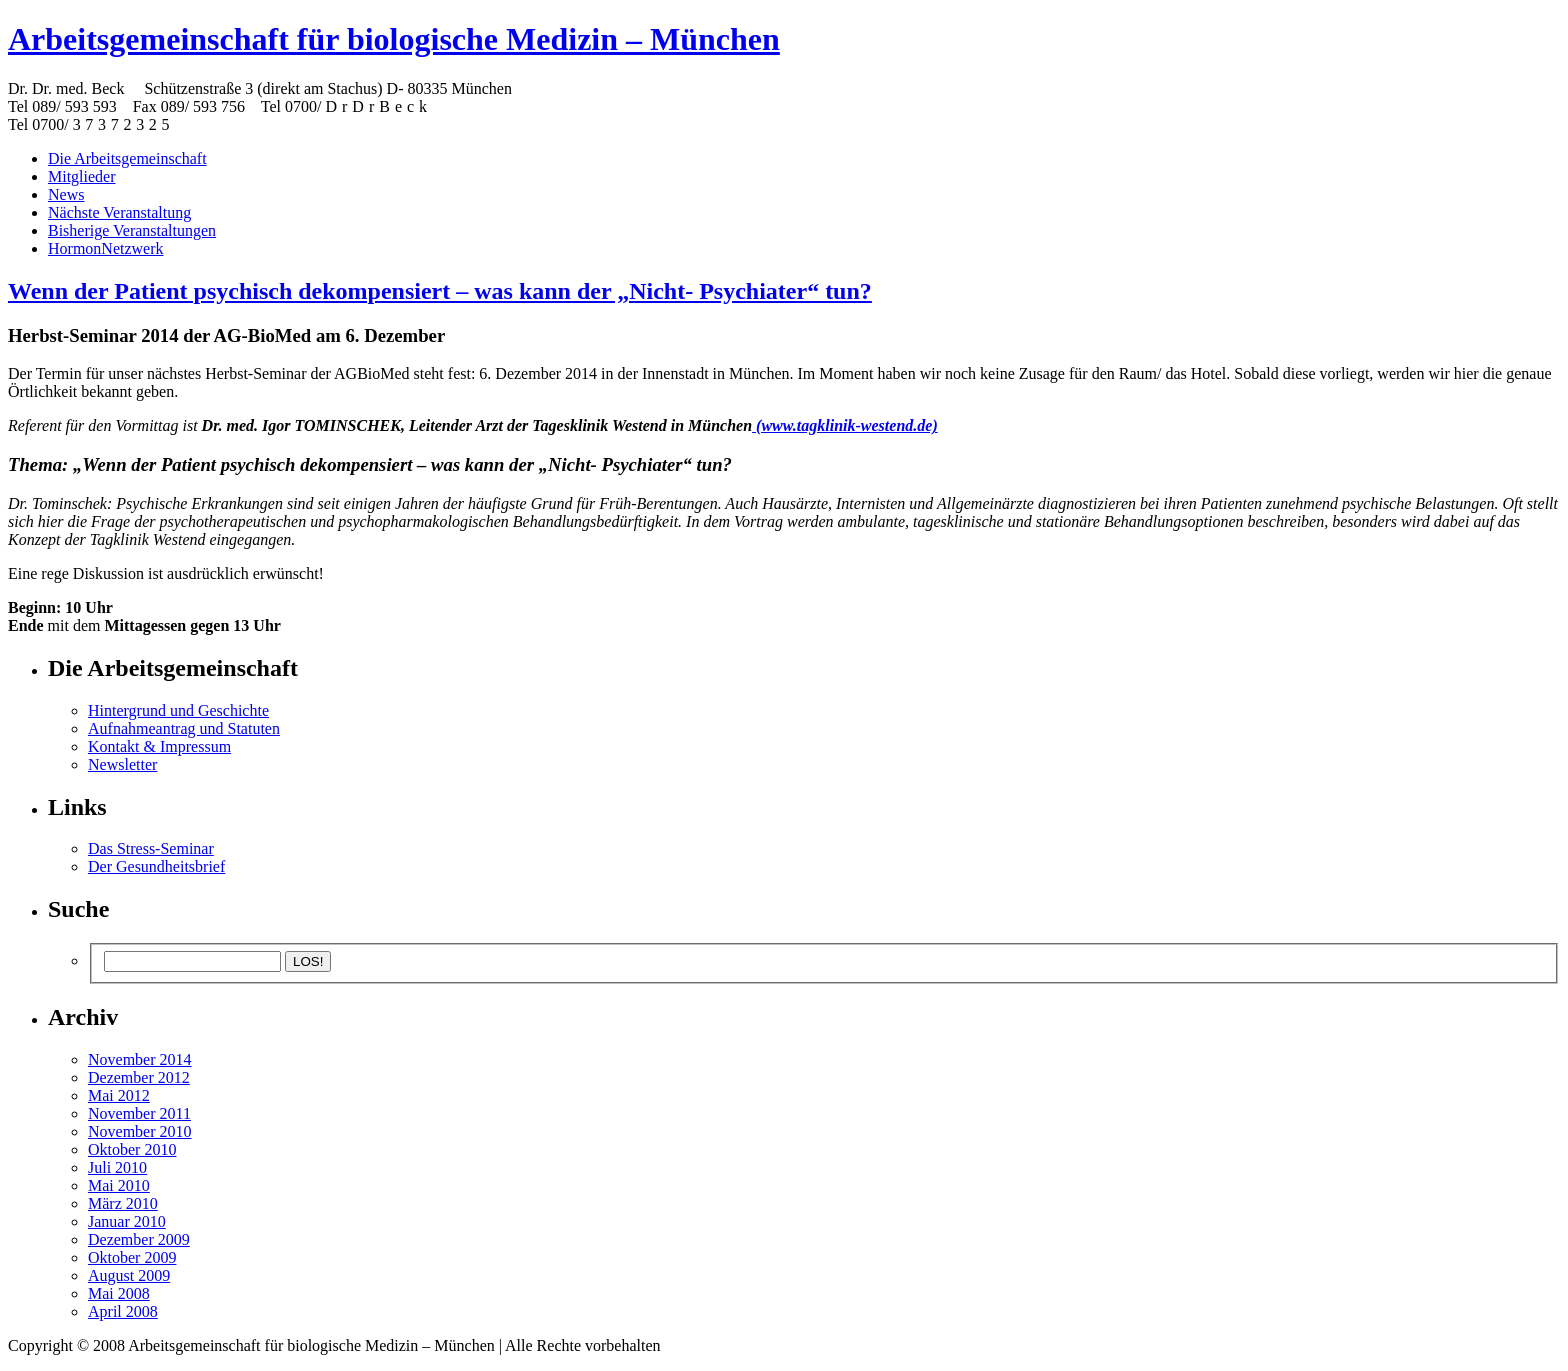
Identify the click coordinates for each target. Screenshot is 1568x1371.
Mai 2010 (119, 1185)
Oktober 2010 (132, 1149)
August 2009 (129, 1275)
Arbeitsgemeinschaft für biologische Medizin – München (394, 39)
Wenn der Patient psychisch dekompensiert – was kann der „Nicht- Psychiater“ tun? (440, 291)
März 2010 (123, 1203)
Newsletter (122, 764)
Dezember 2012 (139, 1077)
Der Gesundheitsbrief (156, 866)
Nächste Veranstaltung (119, 212)
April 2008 (123, 1311)
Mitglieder (82, 176)
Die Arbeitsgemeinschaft (127, 158)
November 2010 (140, 1131)
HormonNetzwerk (106, 248)
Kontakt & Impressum (159, 746)
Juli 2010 (117, 1167)
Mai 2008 (119, 1293)
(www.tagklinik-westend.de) (845, 425)
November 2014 (140, 1059)
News (66, 194)
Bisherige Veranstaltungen (132, 230)
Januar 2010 (127, 1221)
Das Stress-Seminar (151, 848)
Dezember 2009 (139, 1239)
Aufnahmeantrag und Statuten (184, 728)
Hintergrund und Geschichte (178, 710)
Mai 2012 (119, 1095)
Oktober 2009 (132, 1257)
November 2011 (139, 1113)
